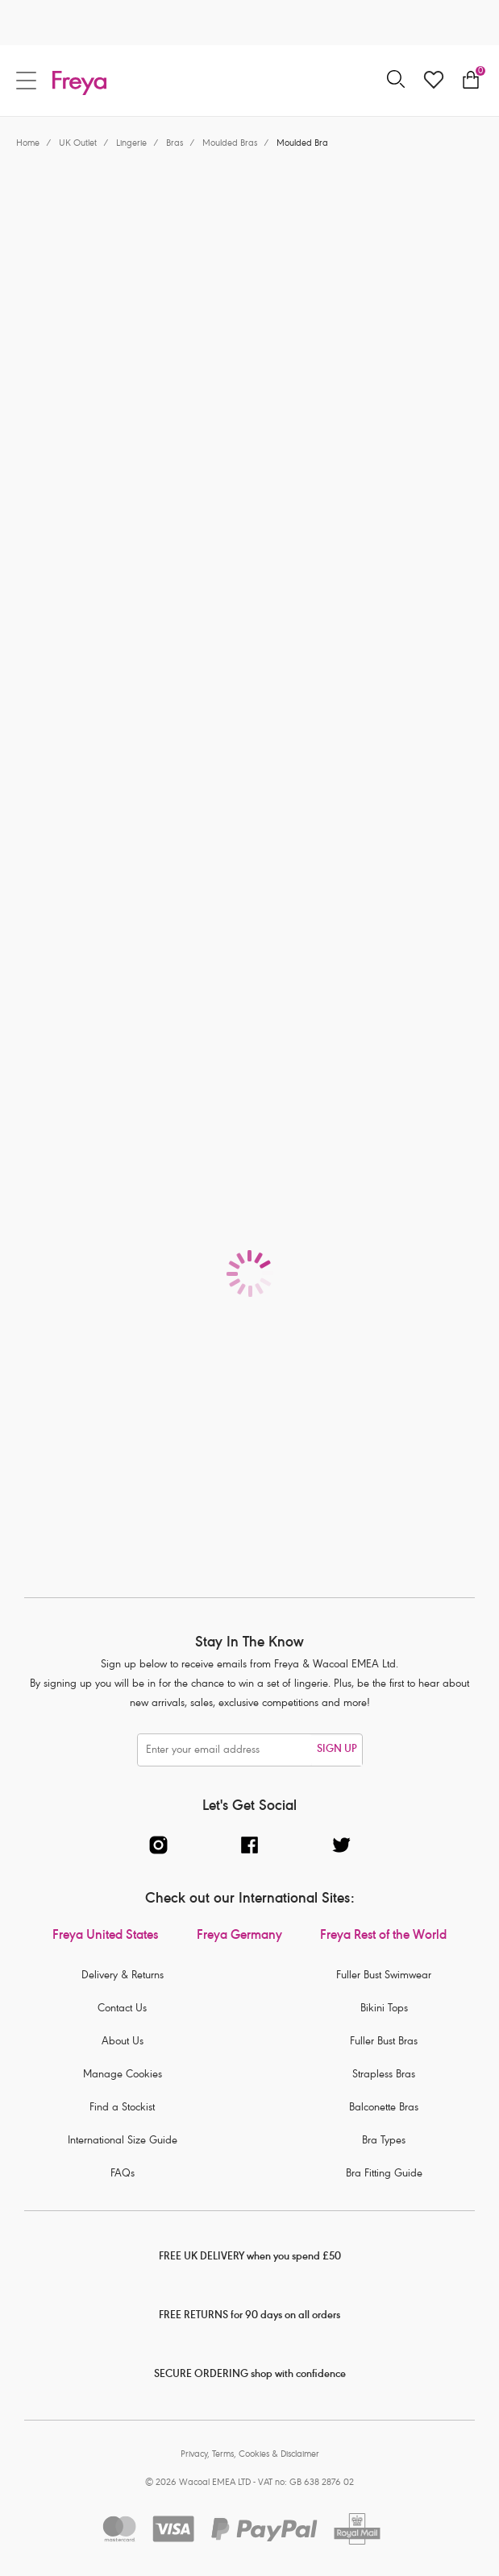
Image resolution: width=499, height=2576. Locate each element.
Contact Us (122, 2009)
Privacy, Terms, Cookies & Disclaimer (250, 2455)
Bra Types (383, 2141)
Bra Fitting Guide (384, 2174)
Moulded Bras (229, 144)
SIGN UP (337, 1750)
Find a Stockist (122, 2108)
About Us (122, 2042)
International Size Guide (122, 2141)
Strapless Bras (383, 2075)
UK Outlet (78, 144)
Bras (174, 144)
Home (28, 144)
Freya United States (105, 1936)
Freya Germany (239, 1936)
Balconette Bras (383, 2108)
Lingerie (131, 144)
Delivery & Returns (122, 1976)
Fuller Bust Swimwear (383, 1976)
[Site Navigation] (26, 81)
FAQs (122, 2174)
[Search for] (395, 80)
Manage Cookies (122, 2075)
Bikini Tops (384, 2009)
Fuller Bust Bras (384, 2042)
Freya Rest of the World (383, 1936)
